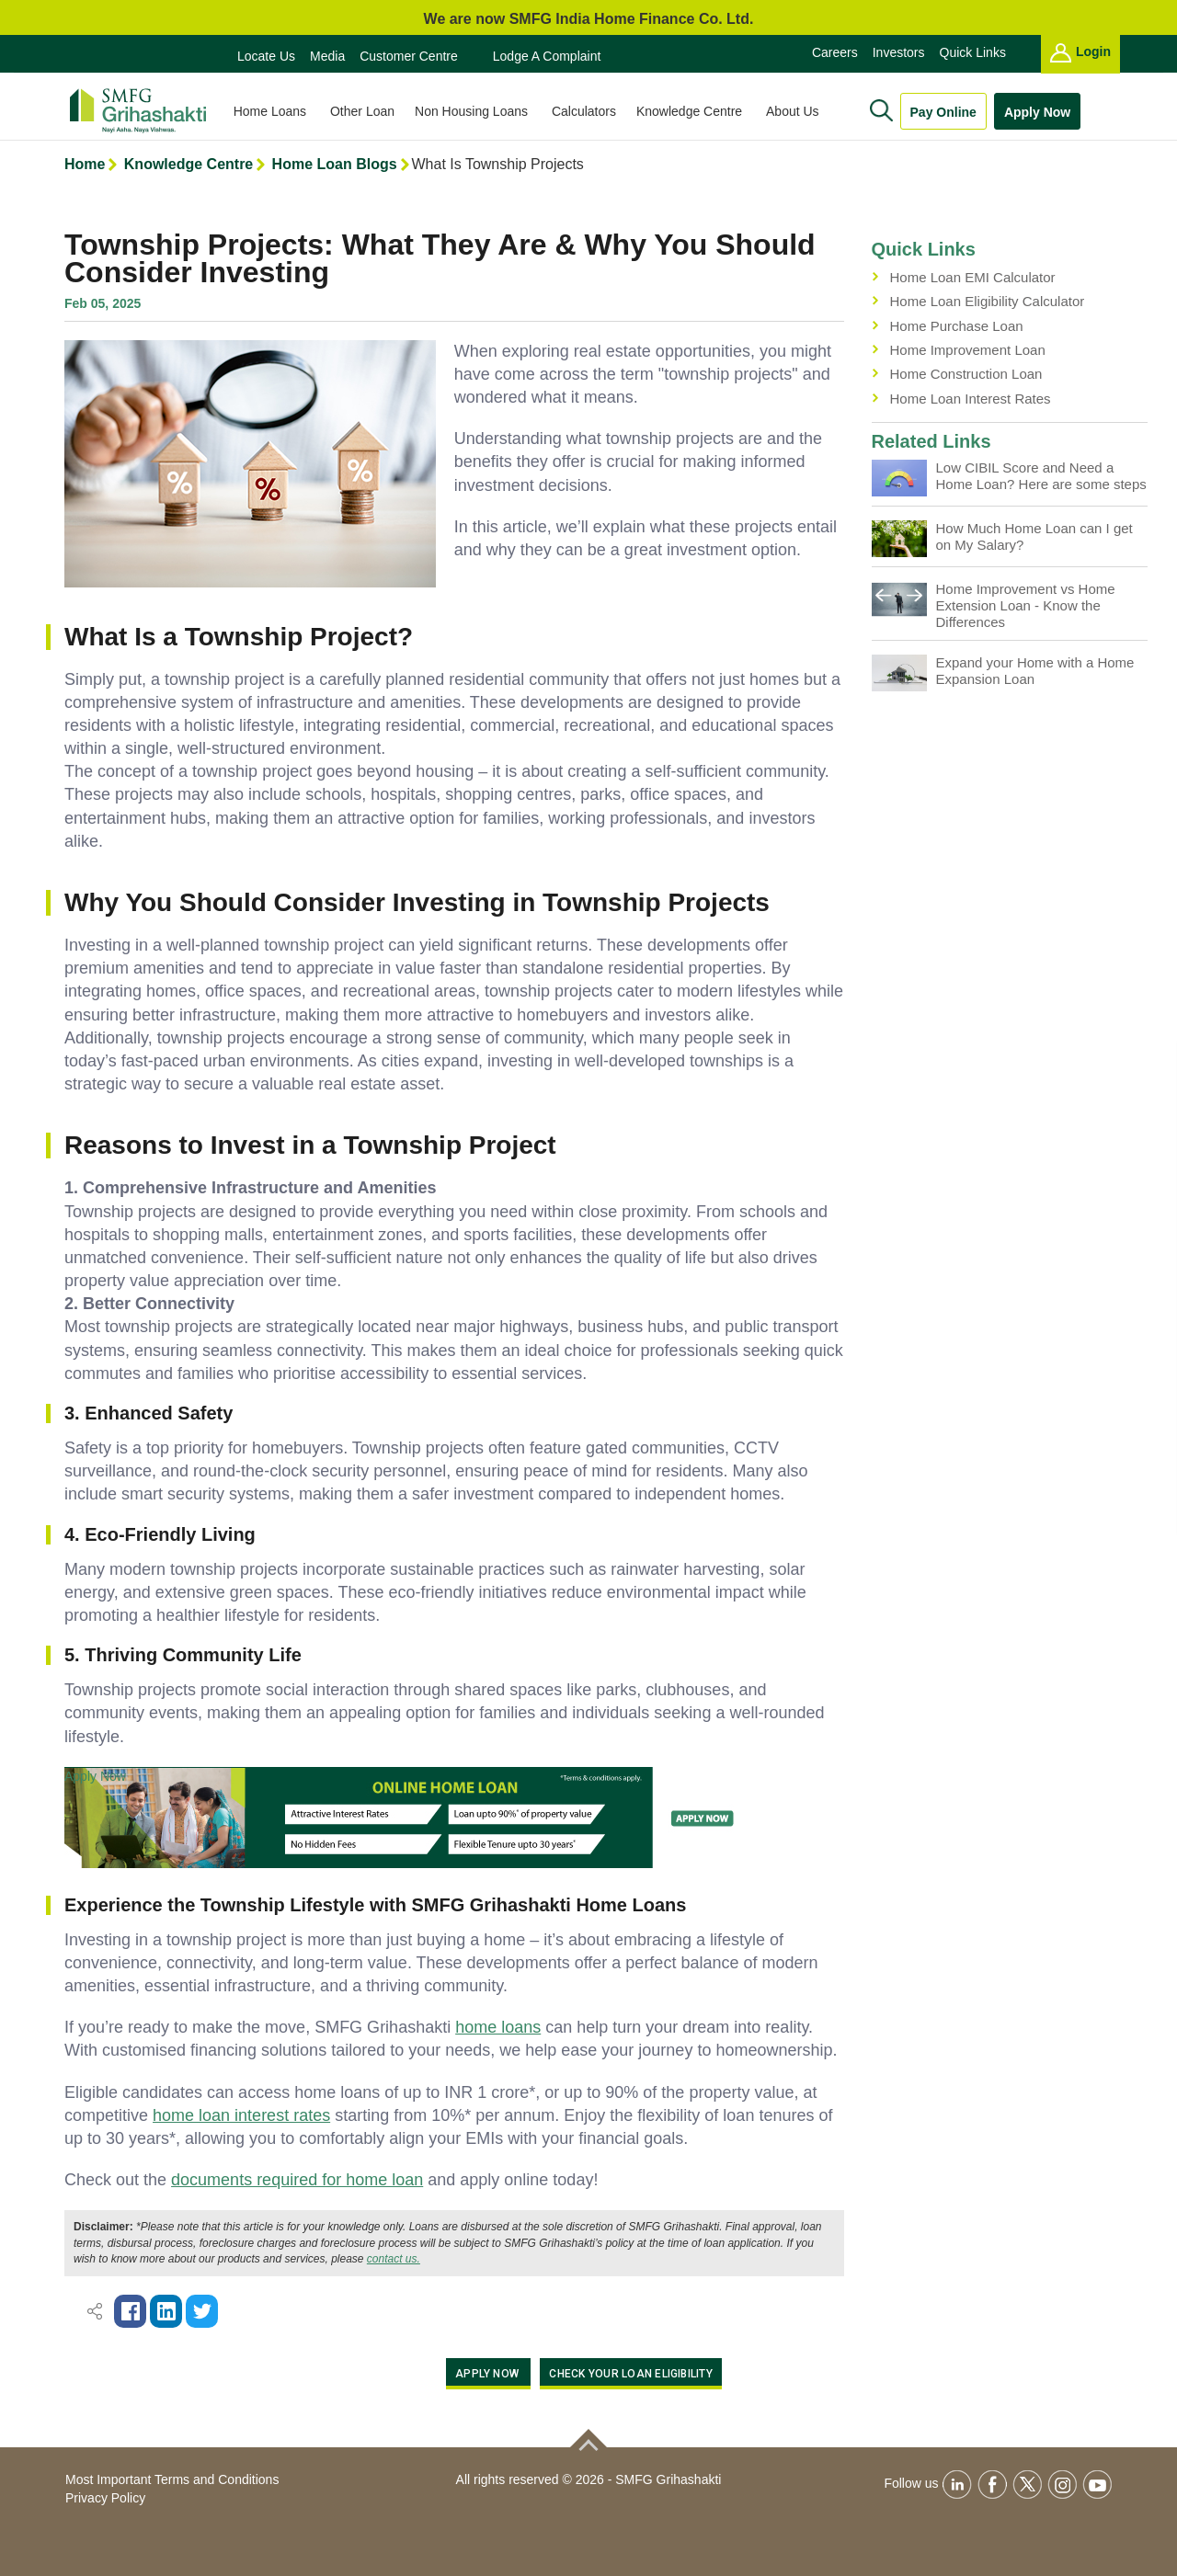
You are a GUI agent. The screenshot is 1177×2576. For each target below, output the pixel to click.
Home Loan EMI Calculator (973, 277)
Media (327, 56)
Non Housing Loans (479, 111)
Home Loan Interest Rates (970, 398)
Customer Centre (409, 56)
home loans (498, 2027)
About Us (800, 111)
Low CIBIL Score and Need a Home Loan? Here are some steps (1041, 476)
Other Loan (368, 111)
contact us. (393, 2258)
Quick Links (973, 52)
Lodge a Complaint (547, 56)
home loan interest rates (241, 2115)
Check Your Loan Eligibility (630, 2373)
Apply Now (1037, 112)
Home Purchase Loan (956, 326)
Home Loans (278, 111)
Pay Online (943, 112)
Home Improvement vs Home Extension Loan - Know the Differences (1025, 605)
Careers (835, 52)
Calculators (590, 111)
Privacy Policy (105, 2498)
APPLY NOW (488, 2373)
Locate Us (266, 56)
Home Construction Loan (966, 374)
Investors (899, 52)
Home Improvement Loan (968, 350)
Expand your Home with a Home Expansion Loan (1035, 671)
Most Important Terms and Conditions (172, 2479)
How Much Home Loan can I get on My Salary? (1034, 536)
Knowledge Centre (697, 111)
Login (1080, 53)
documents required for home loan (297, 2180)
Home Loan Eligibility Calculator (987, 301)
